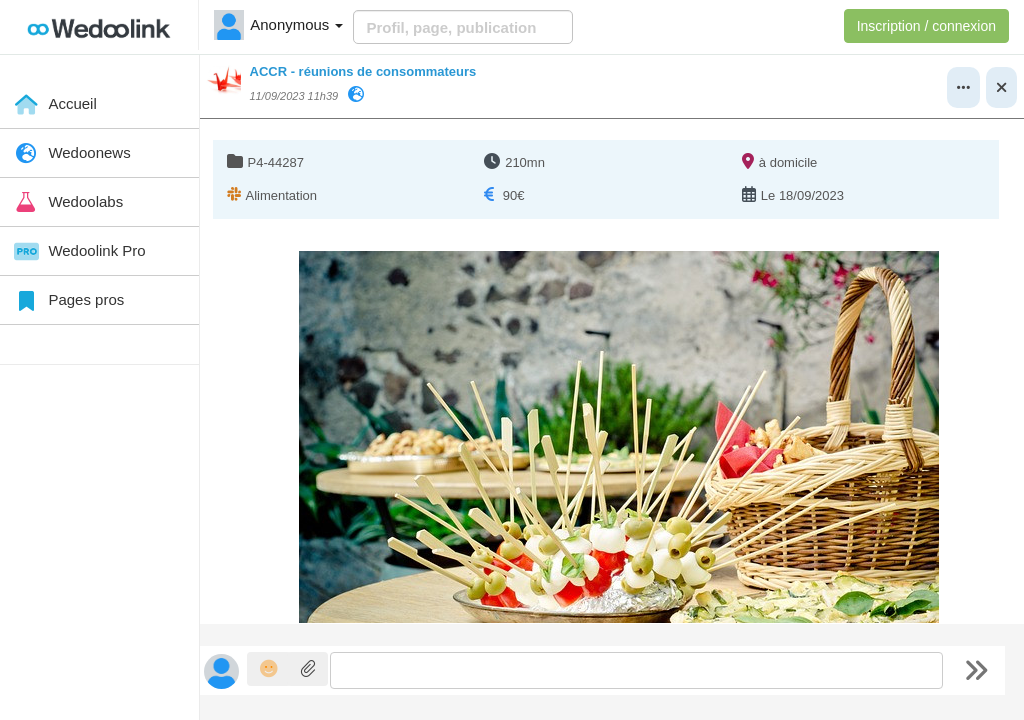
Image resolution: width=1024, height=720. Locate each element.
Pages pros (67, 301)
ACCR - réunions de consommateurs (363, 71)
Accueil (53, 105)
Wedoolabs (66, 202)
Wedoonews (70, 154)
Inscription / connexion (926, 26)
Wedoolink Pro (78, 252)
